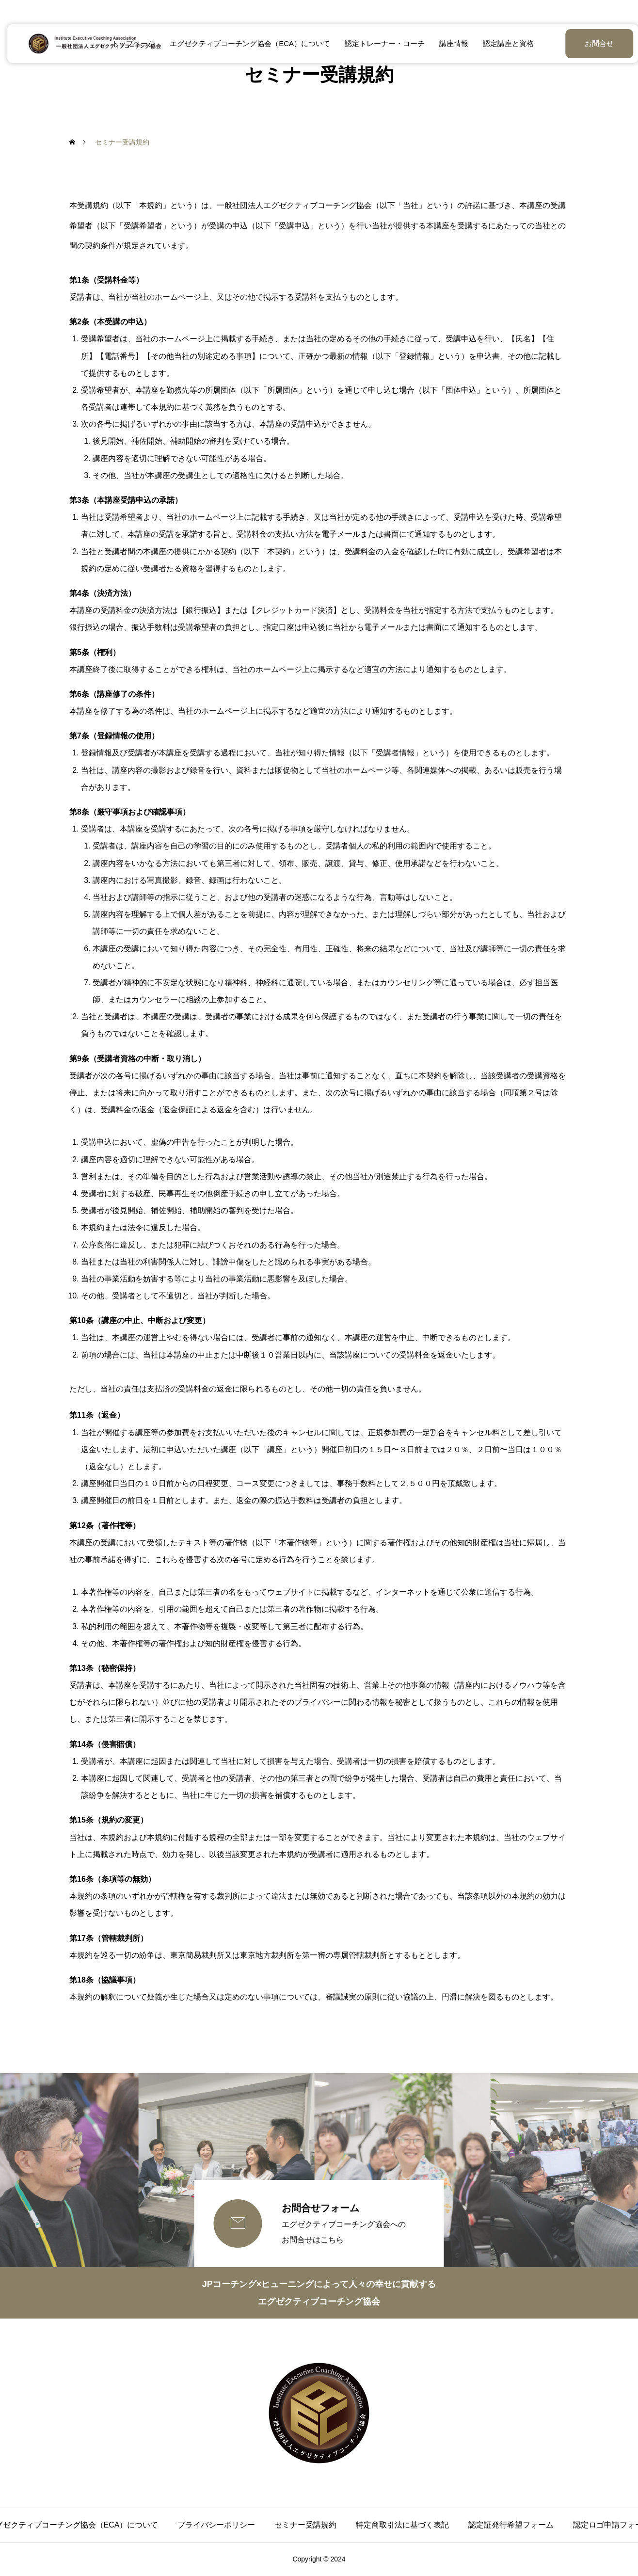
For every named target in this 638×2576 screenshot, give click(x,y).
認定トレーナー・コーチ (381, 43)
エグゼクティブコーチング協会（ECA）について (246, 43)
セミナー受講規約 (305, 2525)
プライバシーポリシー (216, 2525)
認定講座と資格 (504, 43)
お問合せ (575, 43)
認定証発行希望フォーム (511, 2525)
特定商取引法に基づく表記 (402, 2525)
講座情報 (449, 43)
